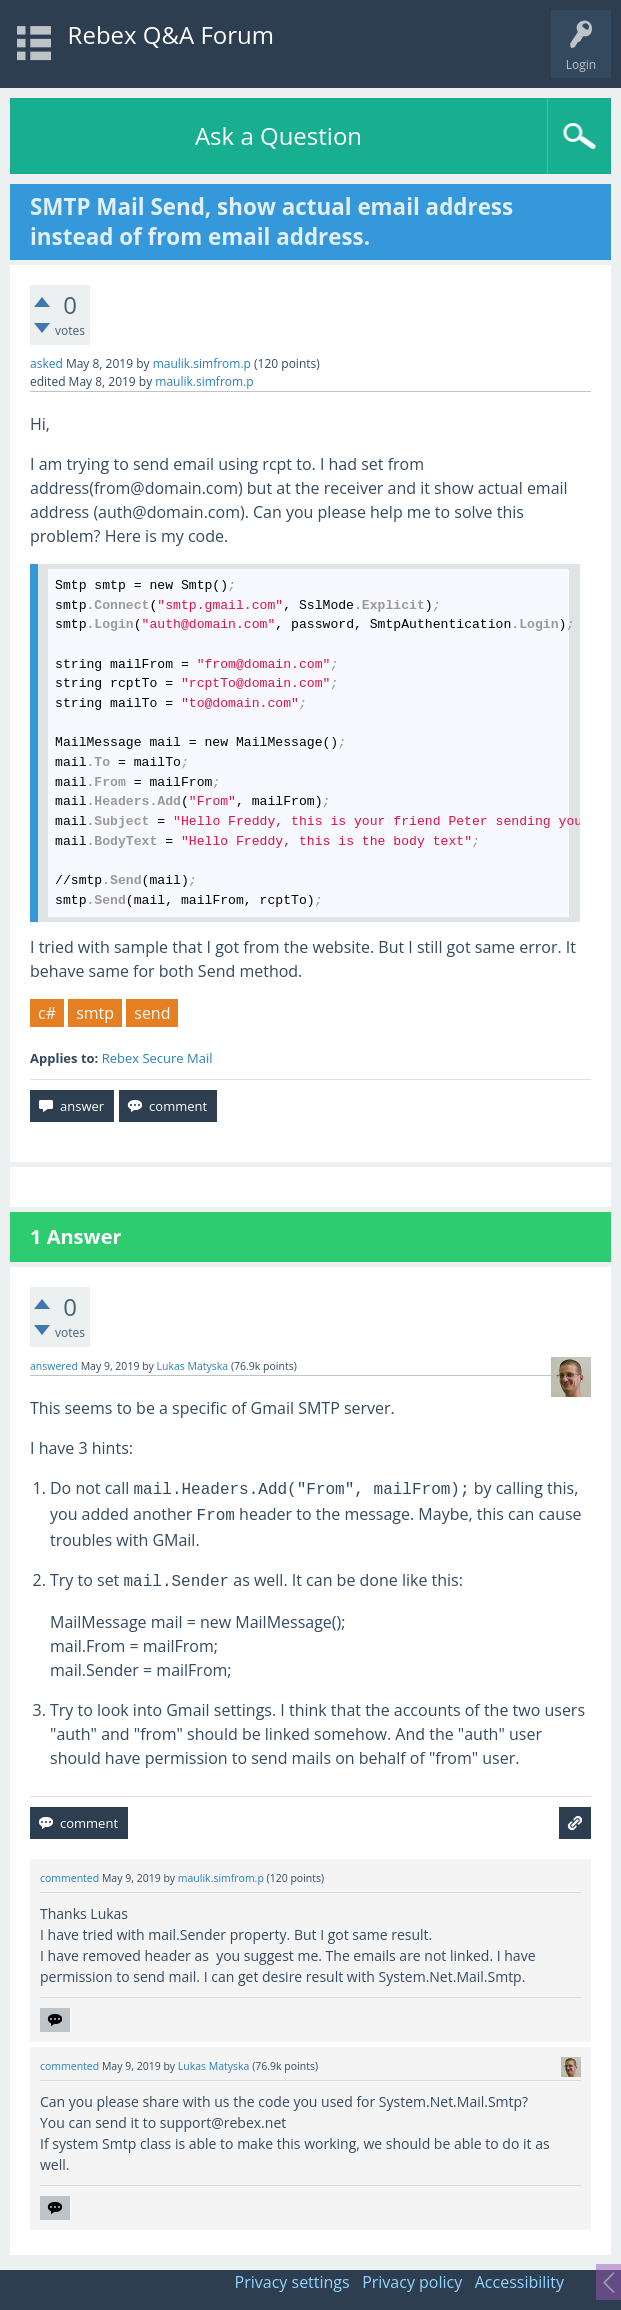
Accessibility (519, 2282)
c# (47, 1013)
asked (46, 363)
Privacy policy (412, 2282)
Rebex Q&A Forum (171, 34)
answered (54, 1366)
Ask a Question (278, 135)
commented (69, 1878)
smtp (95, 1013)
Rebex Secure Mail (157, 1058)
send (152, 1013)
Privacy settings (292, 2282)
